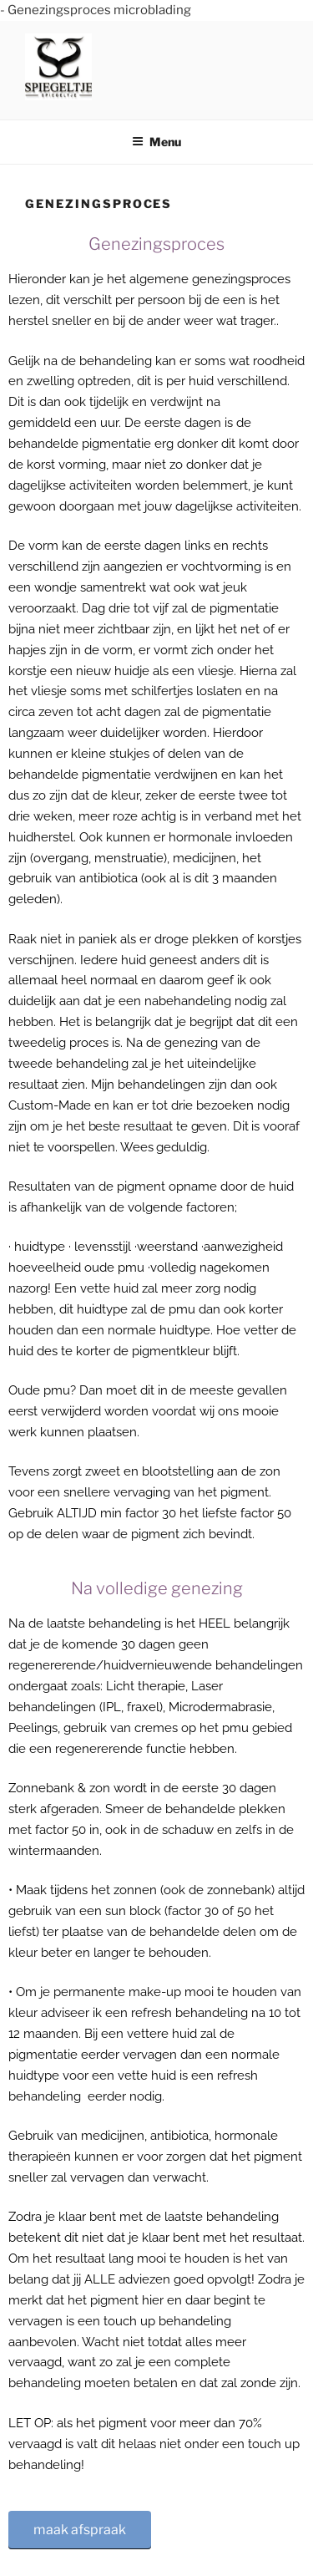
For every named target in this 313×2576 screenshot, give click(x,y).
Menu (156, 142)
